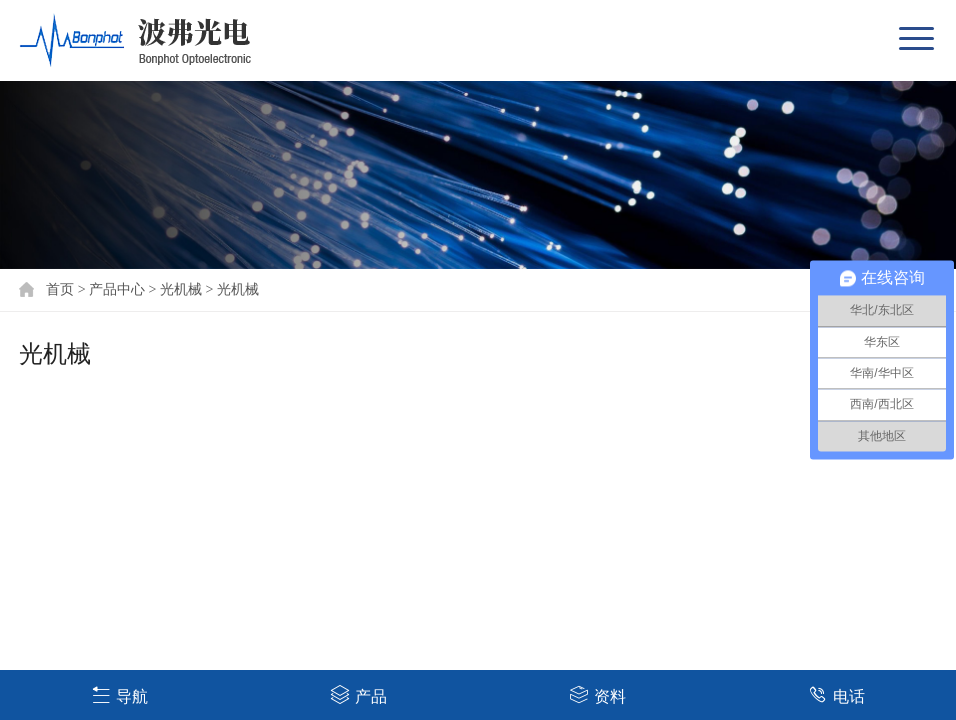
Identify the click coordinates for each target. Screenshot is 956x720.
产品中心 (117, 289)
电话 (836, 694)
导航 (119, 694)
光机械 (181, 289)
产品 (358, 694)
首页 (60, 289)
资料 (597, 694)
